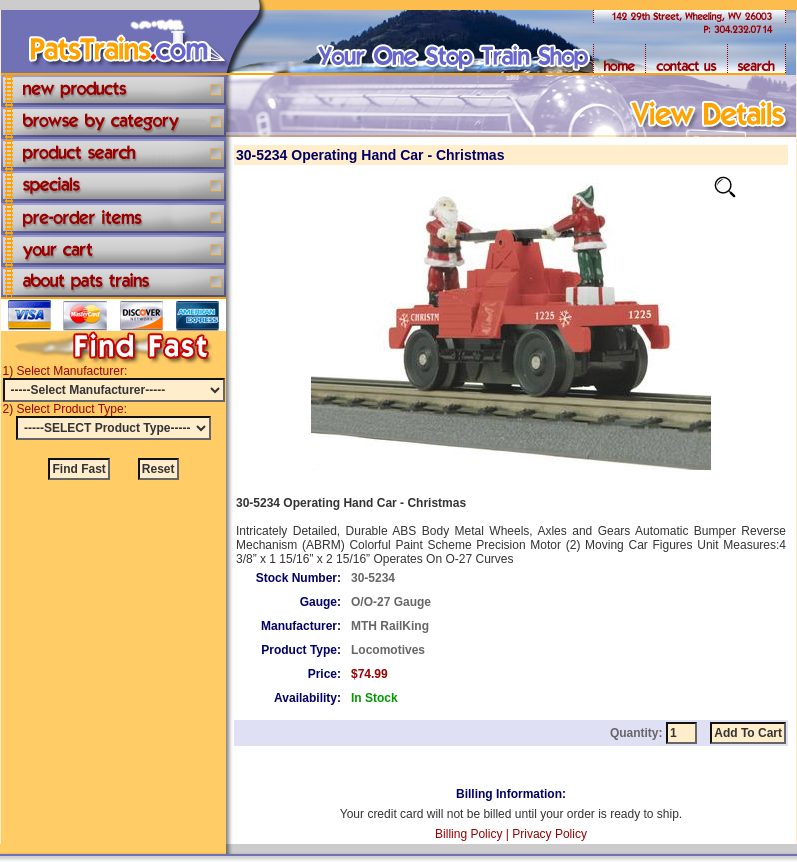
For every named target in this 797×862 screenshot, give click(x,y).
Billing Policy (468, 834)
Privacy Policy (549, 834)
